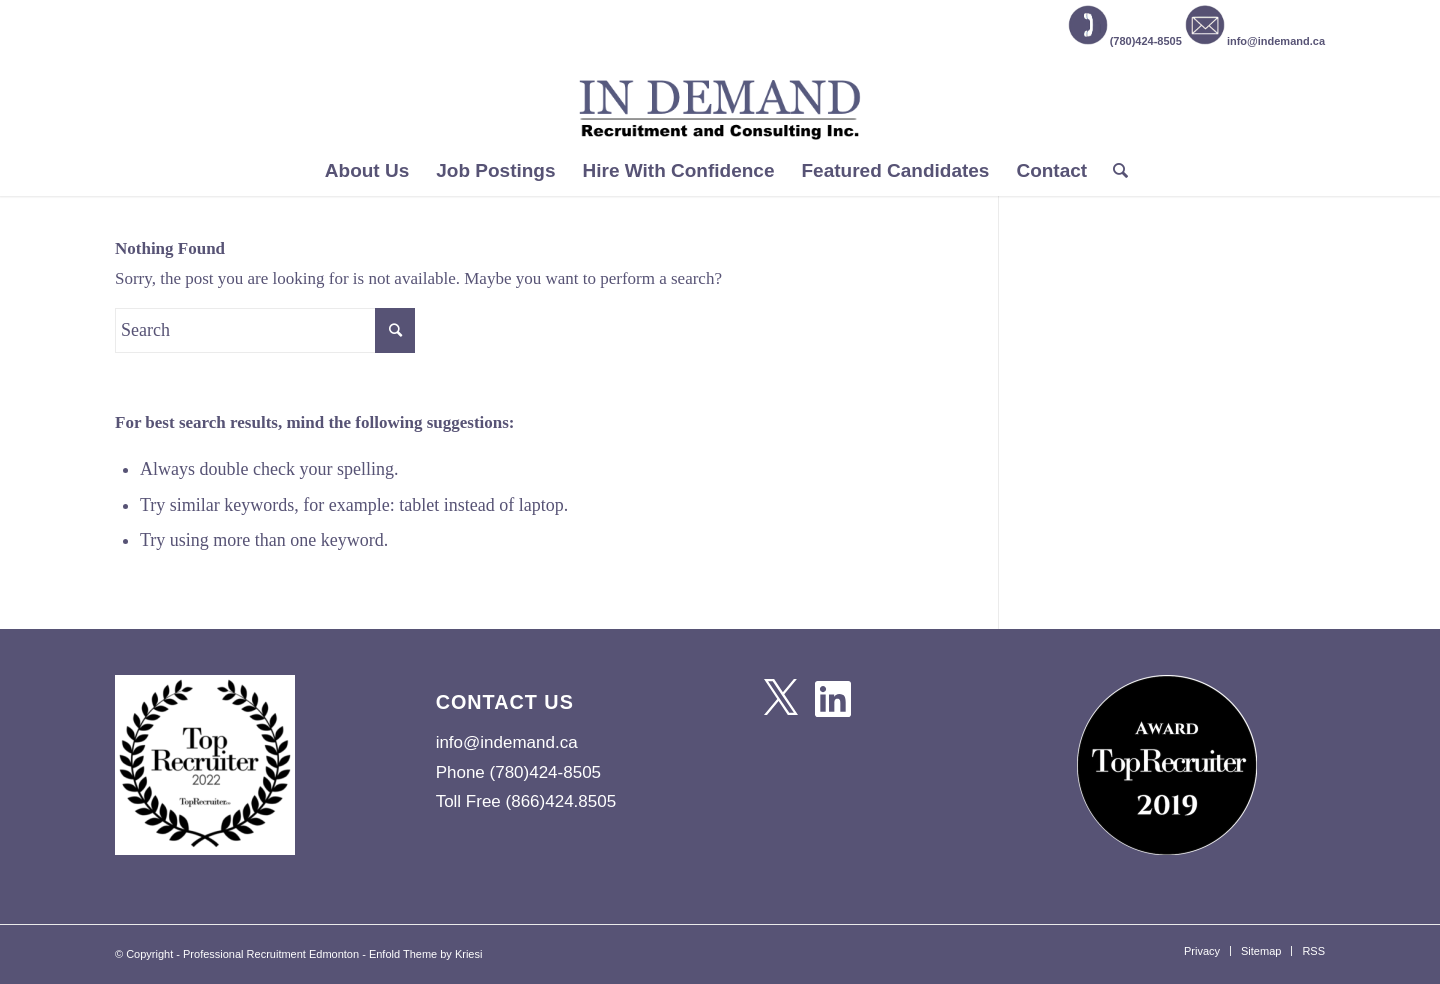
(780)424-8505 (1125, 41)
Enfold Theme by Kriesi (426, 954)
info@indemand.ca (1255, 41)
